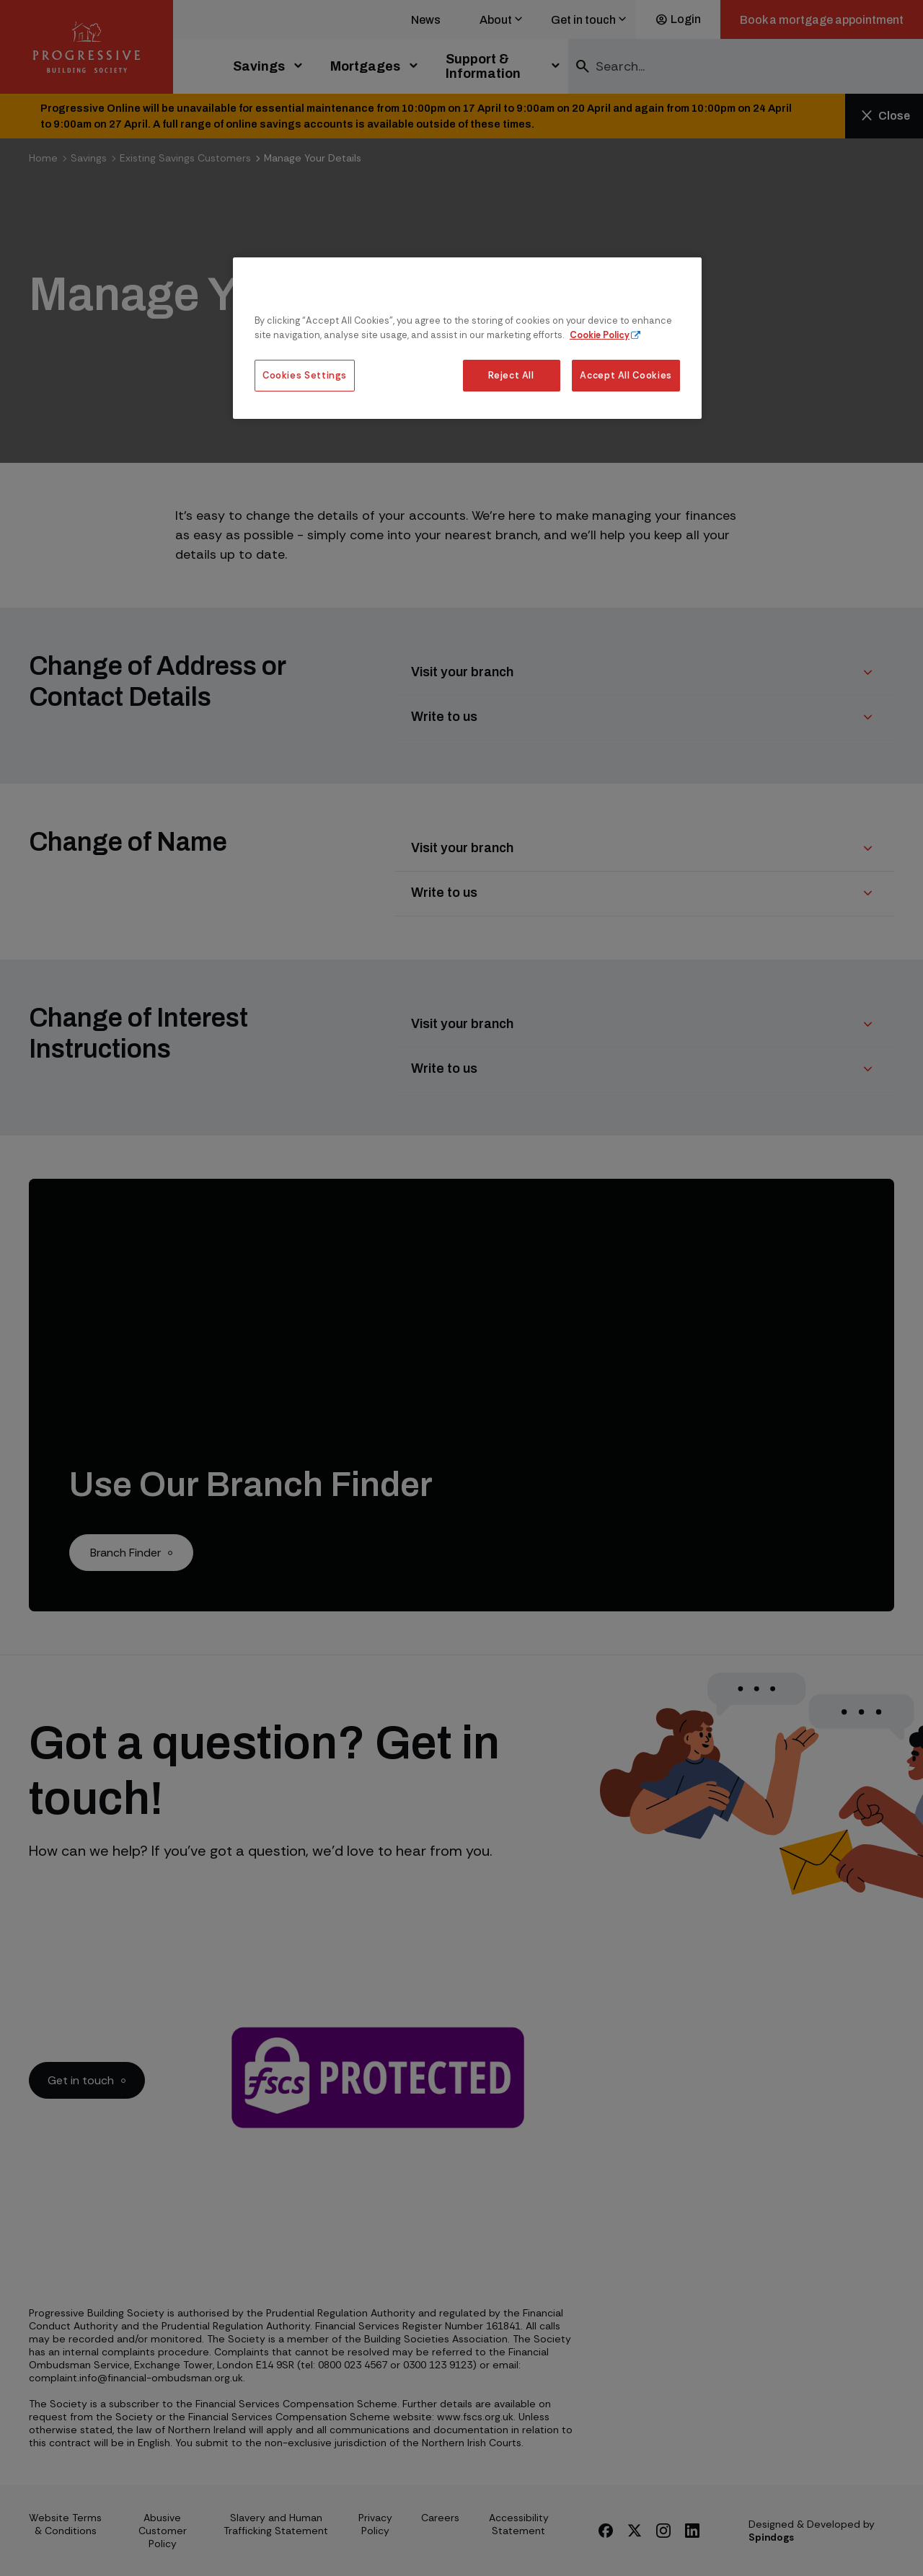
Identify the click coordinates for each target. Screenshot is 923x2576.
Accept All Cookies (626, 375)
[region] (467, 337)
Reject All (511, 375)
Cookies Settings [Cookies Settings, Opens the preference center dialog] (304, 375)
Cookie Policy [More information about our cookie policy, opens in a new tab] (600, 335)
